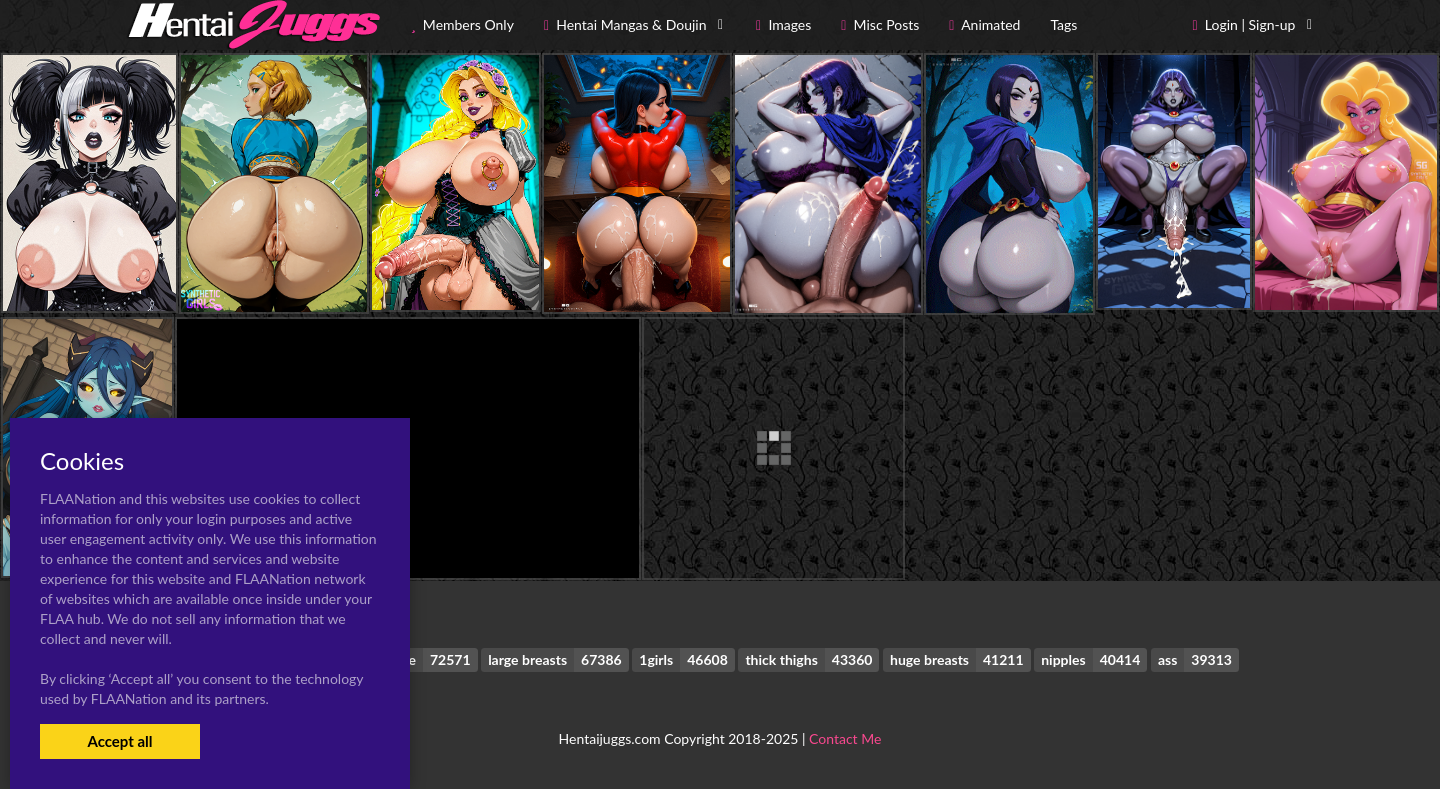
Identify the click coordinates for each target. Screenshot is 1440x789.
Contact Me (845, 738)
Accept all (119, 741)
